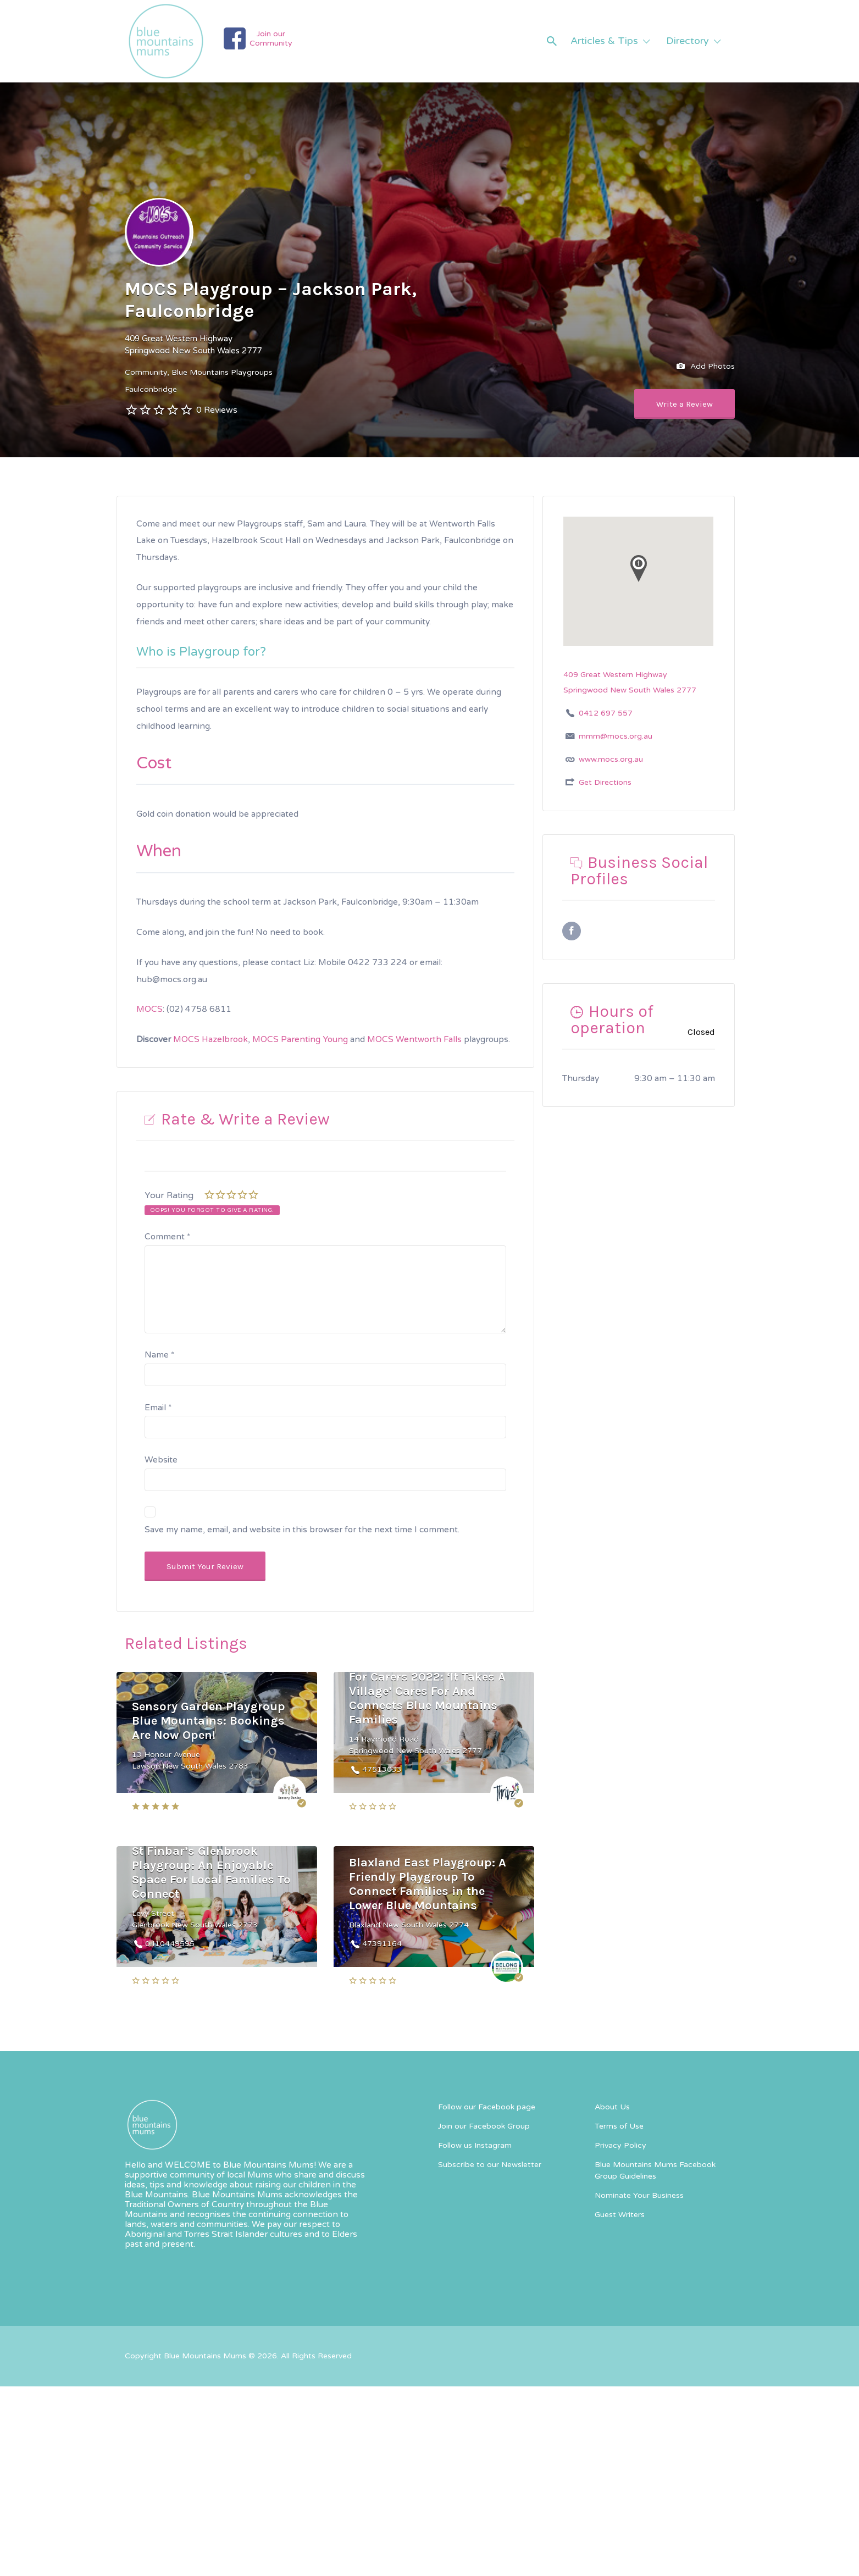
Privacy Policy (620, 2145)
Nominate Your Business (639, 2195)
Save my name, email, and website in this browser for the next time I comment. (302, 1529)
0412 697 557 (606, 713)
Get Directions (605, 782)
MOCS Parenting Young (300, 1039)
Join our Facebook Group (484, 2126)
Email (158, 1407)
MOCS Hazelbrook (210, 1039)
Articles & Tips (604, 41)
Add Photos (706, 366)
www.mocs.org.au (611, 759)
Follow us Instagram (475, 2145)
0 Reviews (216, 410)
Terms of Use (619, 2126)
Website (161, 1460)
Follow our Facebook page (486, 2107)
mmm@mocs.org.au (615, 736)
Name (159, 1355)
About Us (612, 2107)
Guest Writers (620, 2214)
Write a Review (684, 404)
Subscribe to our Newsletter (489, 2164)
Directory (687, 41)
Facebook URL (571, 931)
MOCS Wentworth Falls (414, 1039)
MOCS (149, 1009)
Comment (167, 1237)
